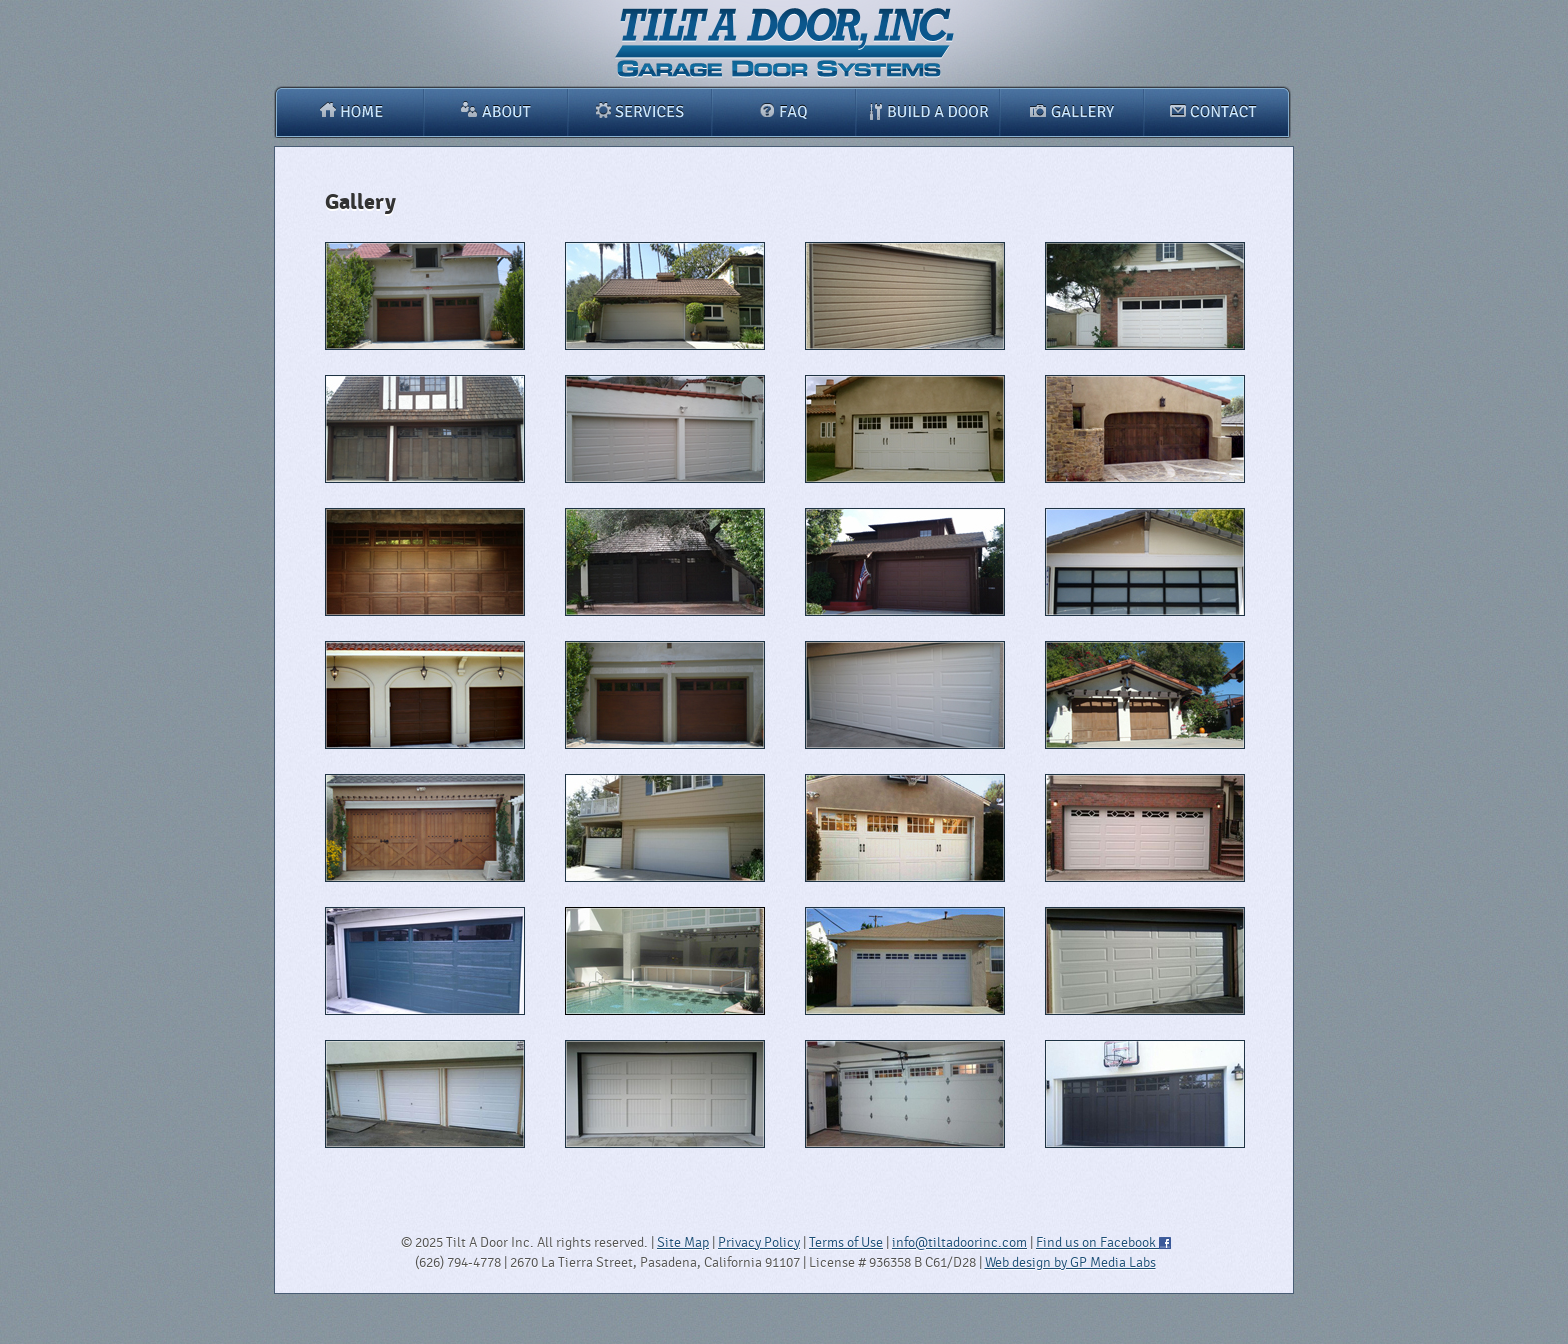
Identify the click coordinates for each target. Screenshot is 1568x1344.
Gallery (1072, 112)
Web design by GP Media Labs (1070, 1262)
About (495, 112)
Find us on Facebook (1102, 1242)
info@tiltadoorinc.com (959, 1242)
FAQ (783, 112)
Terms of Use (846, 1242)
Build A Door (927, 112)
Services (639, 112)
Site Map (683, 1242)
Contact (1218, 112)
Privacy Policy (759, 1242)
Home (348, 112)
